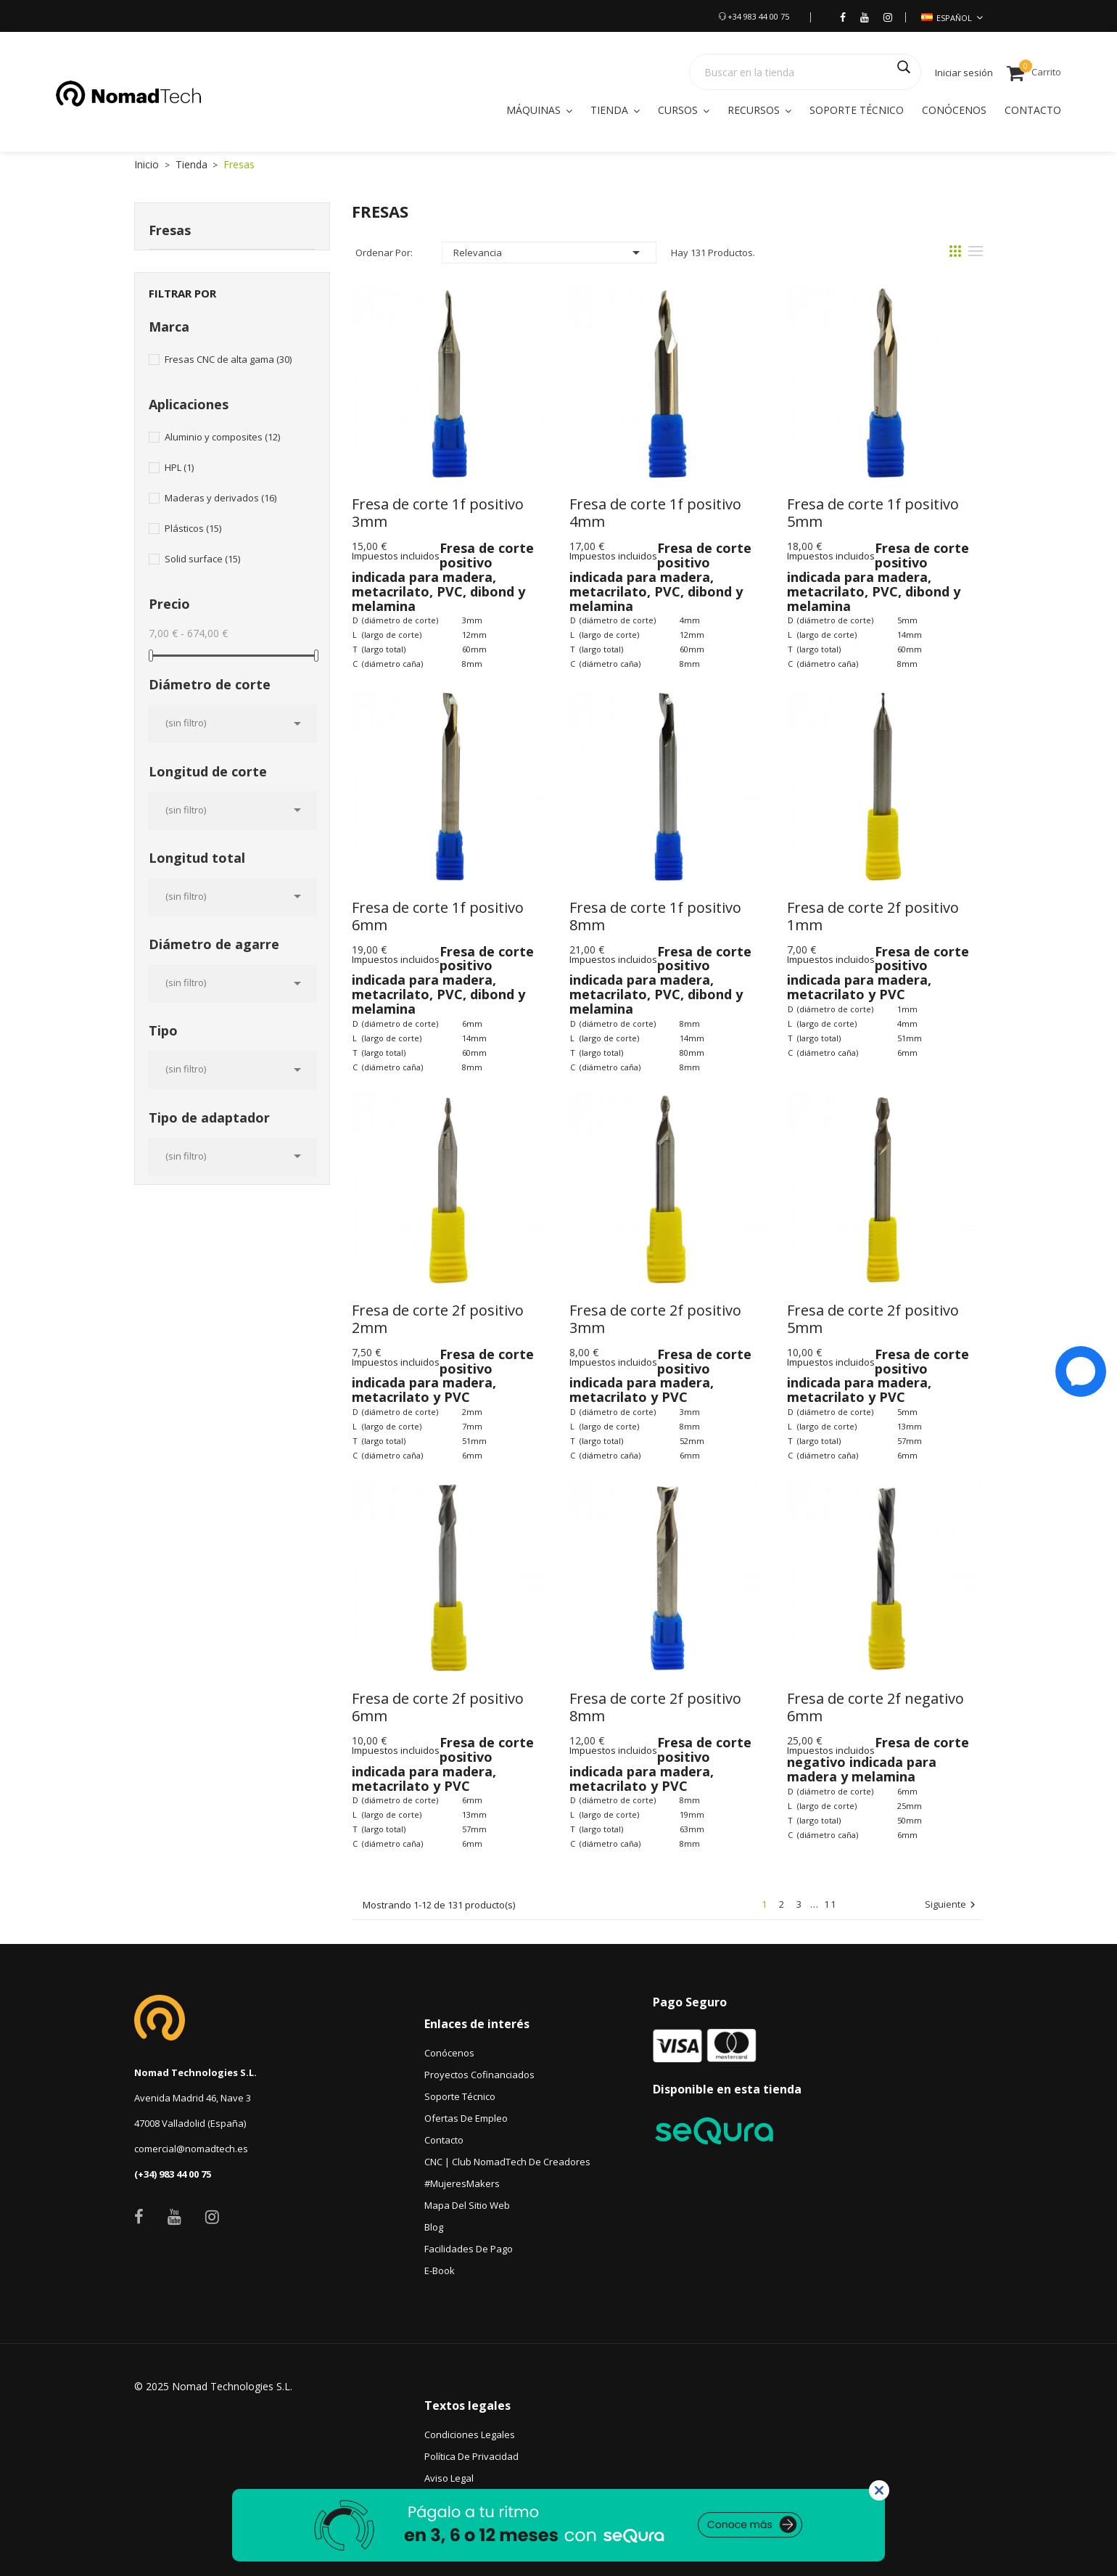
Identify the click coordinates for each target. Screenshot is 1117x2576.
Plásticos (193, 528)
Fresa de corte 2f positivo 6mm (439, 1707)
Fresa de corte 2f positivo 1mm (875, 916)
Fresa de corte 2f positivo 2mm (439, 1319)
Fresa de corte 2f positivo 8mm (657, 1707)
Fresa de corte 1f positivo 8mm (657, 916)
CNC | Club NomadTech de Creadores (507, 2161)
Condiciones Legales (469, 2434)
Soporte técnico (459, 2096)
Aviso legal (449, 2478)
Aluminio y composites (222, 436)
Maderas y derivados (220, 497)
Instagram (212, 2217)
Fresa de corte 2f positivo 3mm (657, 1319)
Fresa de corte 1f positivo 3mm (439, 513)
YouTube (174, 2217)
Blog (433, 2227)
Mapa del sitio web (467, 2205)
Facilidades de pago (468, 2248)
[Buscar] (805, 71)
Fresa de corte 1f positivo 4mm (657, 513)
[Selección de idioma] (952, 18)
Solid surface (202, 558)
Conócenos (449, 2052)
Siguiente (952, 1905)
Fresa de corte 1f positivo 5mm (875, 513)
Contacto (443, 2139)
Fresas (170, 230)
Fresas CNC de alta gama (228, 359)
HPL (179, 467)
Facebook (139, 2217)
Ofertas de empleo (466, 2118)
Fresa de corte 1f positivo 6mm (439, 916)
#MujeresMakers (462, 2183)
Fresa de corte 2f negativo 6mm (877, 1707)
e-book (439, 2270)
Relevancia (549, 252)
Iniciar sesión (964, 72)
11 (830, 1904)
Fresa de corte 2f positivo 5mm (875, 1319)
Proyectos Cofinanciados (479, 2074)
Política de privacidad (471, 2456)
